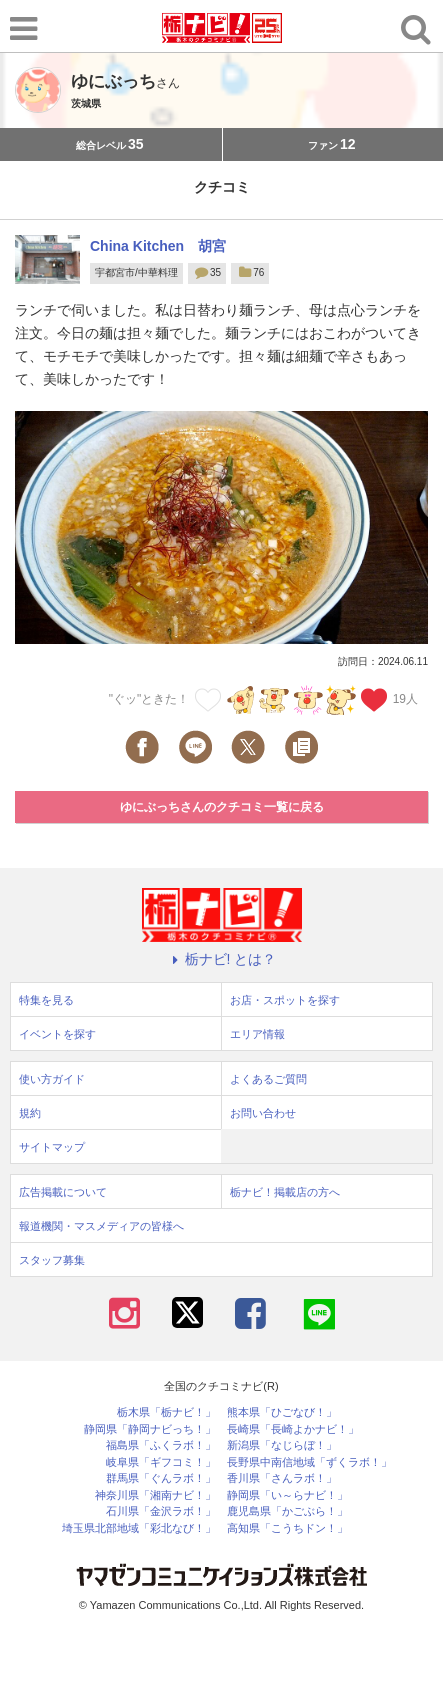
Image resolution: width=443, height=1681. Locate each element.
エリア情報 (257, 1034)
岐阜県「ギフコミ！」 (161, 1462)
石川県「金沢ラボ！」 (161, 1511)
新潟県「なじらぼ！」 (282, 1445)
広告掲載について (63, 1192)
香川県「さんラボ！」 (282, 1478)
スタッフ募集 (52, 1260)
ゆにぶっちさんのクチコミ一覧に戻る (222, 807)
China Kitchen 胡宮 (158, 246)
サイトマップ (52, 1147)
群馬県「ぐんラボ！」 (161, 1478)
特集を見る (46, 1000)
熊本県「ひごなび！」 (282, 1412)
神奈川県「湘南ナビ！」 (155, 1495)
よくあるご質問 (268, 1079)
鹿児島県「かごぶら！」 (287, 1511)
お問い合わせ (263, 1113)
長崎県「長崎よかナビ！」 (293, 1429)
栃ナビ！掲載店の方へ (285, 1192)
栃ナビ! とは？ (222, 959)
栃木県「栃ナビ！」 (166, 1412)
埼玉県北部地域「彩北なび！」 (139, 1528)
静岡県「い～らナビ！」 (287, 1495)
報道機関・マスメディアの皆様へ (101, 1226)
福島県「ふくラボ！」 (161, 1445)
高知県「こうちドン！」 (287, 1528)
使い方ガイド (52, 1079)
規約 (30, 1113)
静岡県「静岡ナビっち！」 (150, 1429)
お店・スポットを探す (285, 1000)
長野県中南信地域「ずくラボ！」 (309, 1462)
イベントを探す (57, 1034)
